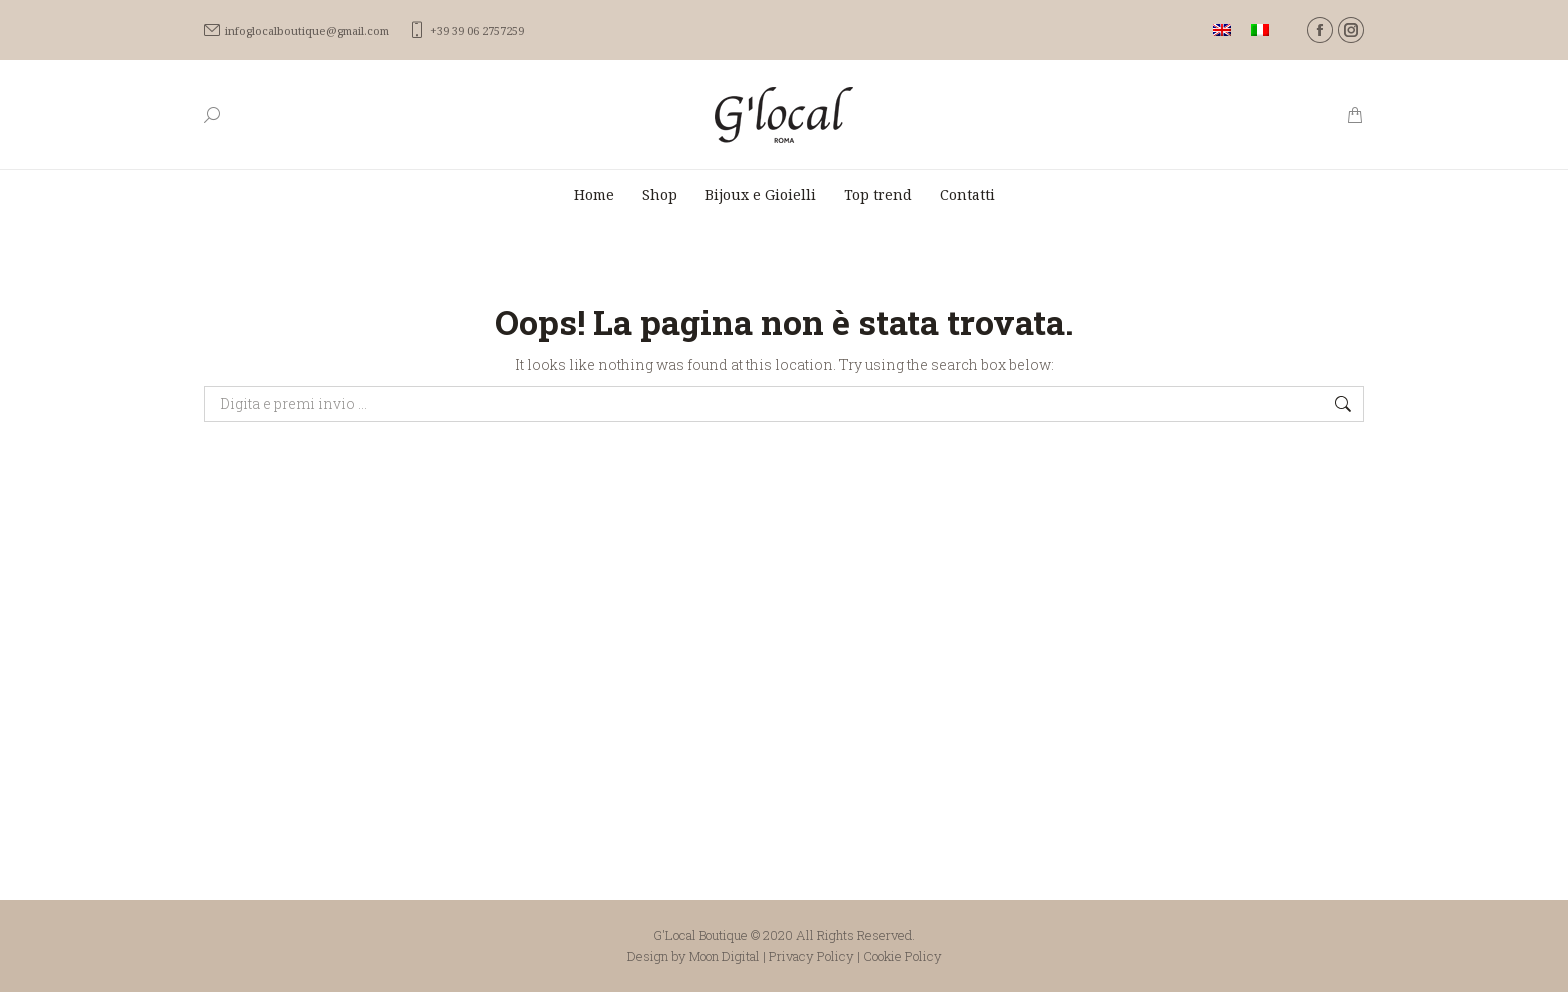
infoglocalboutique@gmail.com (296, 30)
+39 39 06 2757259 (466, 30)
